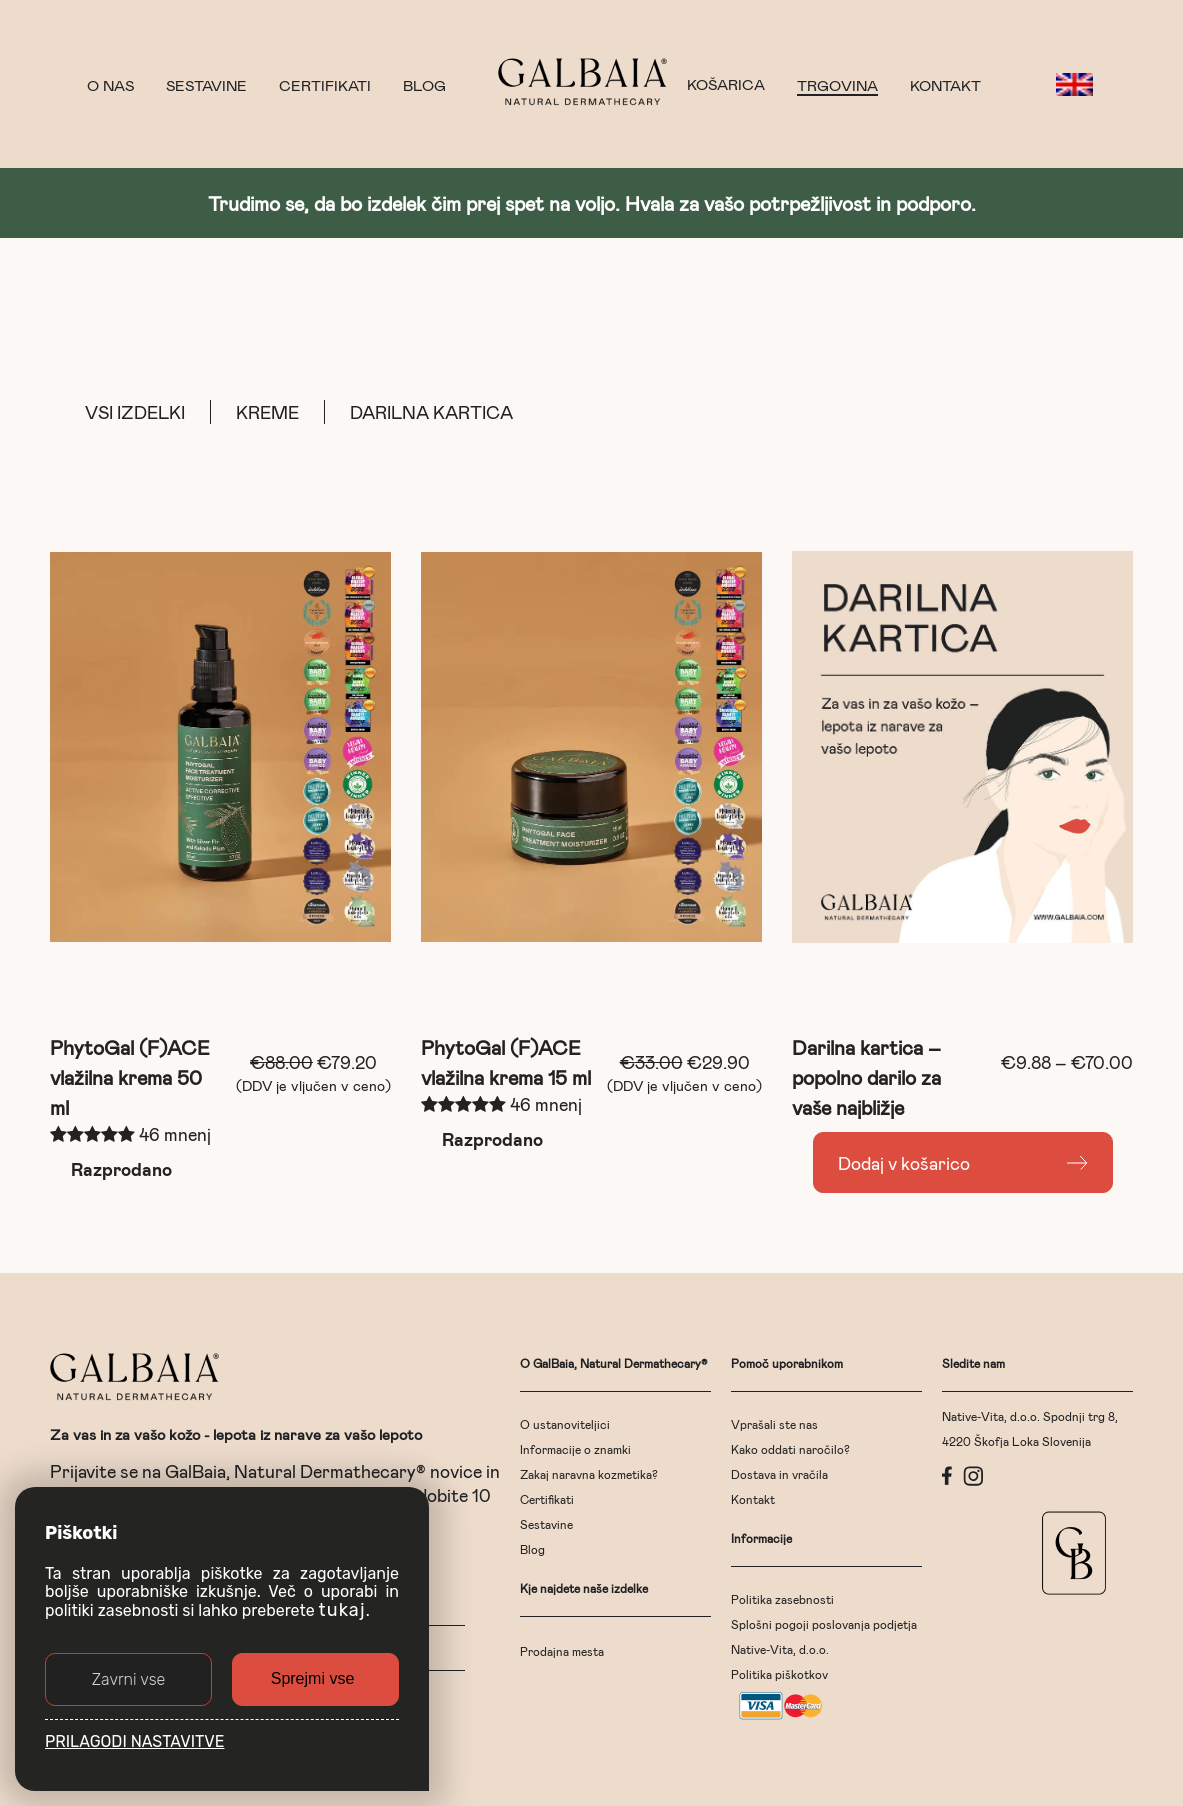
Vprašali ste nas (774, 1424)
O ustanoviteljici (565, 1424)
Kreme (267, 412)
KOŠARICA (726, 84)
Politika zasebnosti (782, 1599)
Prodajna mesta (562, 1651)
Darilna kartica (431, 412)
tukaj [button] (342, 1610)
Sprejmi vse (313, 1678)
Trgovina (837, 85)
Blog (424, 85)
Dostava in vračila (779, 1474)
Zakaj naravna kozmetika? (589, 1474)
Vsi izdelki (135, 412)
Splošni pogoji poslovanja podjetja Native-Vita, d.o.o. (824, 1636)
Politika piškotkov (779, 1674)
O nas (110, 85)
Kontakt (945, 85)
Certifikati (325, 85)
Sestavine (206, 85)
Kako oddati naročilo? (790, 1449)
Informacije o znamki (575, 1449)
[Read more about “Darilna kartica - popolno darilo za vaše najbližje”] (963, 1162)
